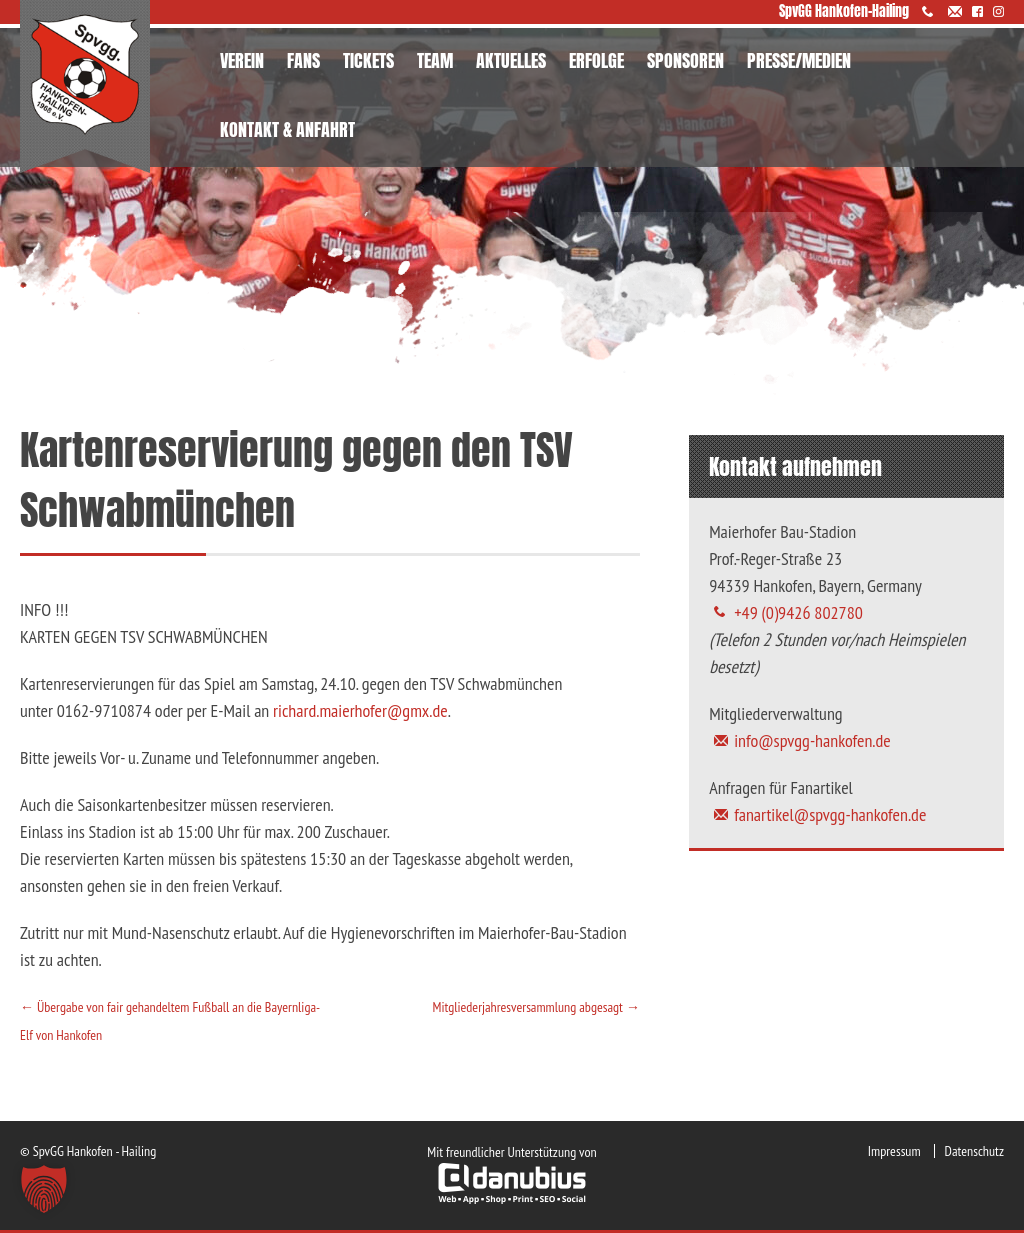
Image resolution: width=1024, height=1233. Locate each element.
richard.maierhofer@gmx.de (360, 710)
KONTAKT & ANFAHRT (287, 129)
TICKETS (368, 60)
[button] (44, 1189)
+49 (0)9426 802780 (798, 612)
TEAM (435, 60)
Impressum (894, 1151)
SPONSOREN (685, 60)
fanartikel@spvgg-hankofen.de (830, 814)
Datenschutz (974, 1151)
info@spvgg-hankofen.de (812, 740)
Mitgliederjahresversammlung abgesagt (535, 1007)
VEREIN (242, 60)
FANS (303, 60)
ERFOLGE (596, 60)
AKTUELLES (511, 60)
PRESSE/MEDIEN (799, 60)
